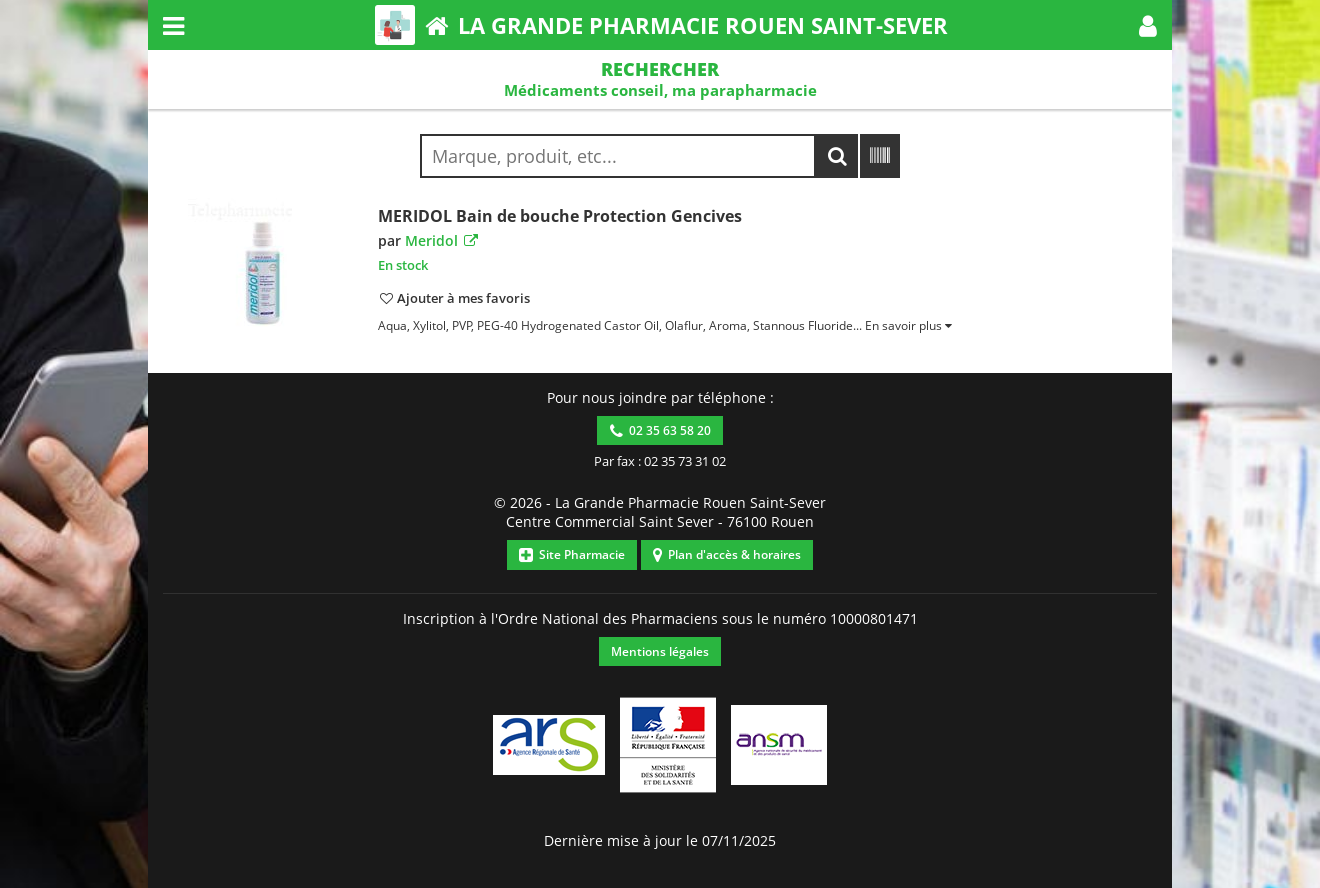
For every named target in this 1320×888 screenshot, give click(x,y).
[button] (1148, 25)
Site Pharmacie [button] (572, 554)
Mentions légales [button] (660, 651)
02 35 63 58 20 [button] (660, 430)
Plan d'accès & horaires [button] (727, 554)
